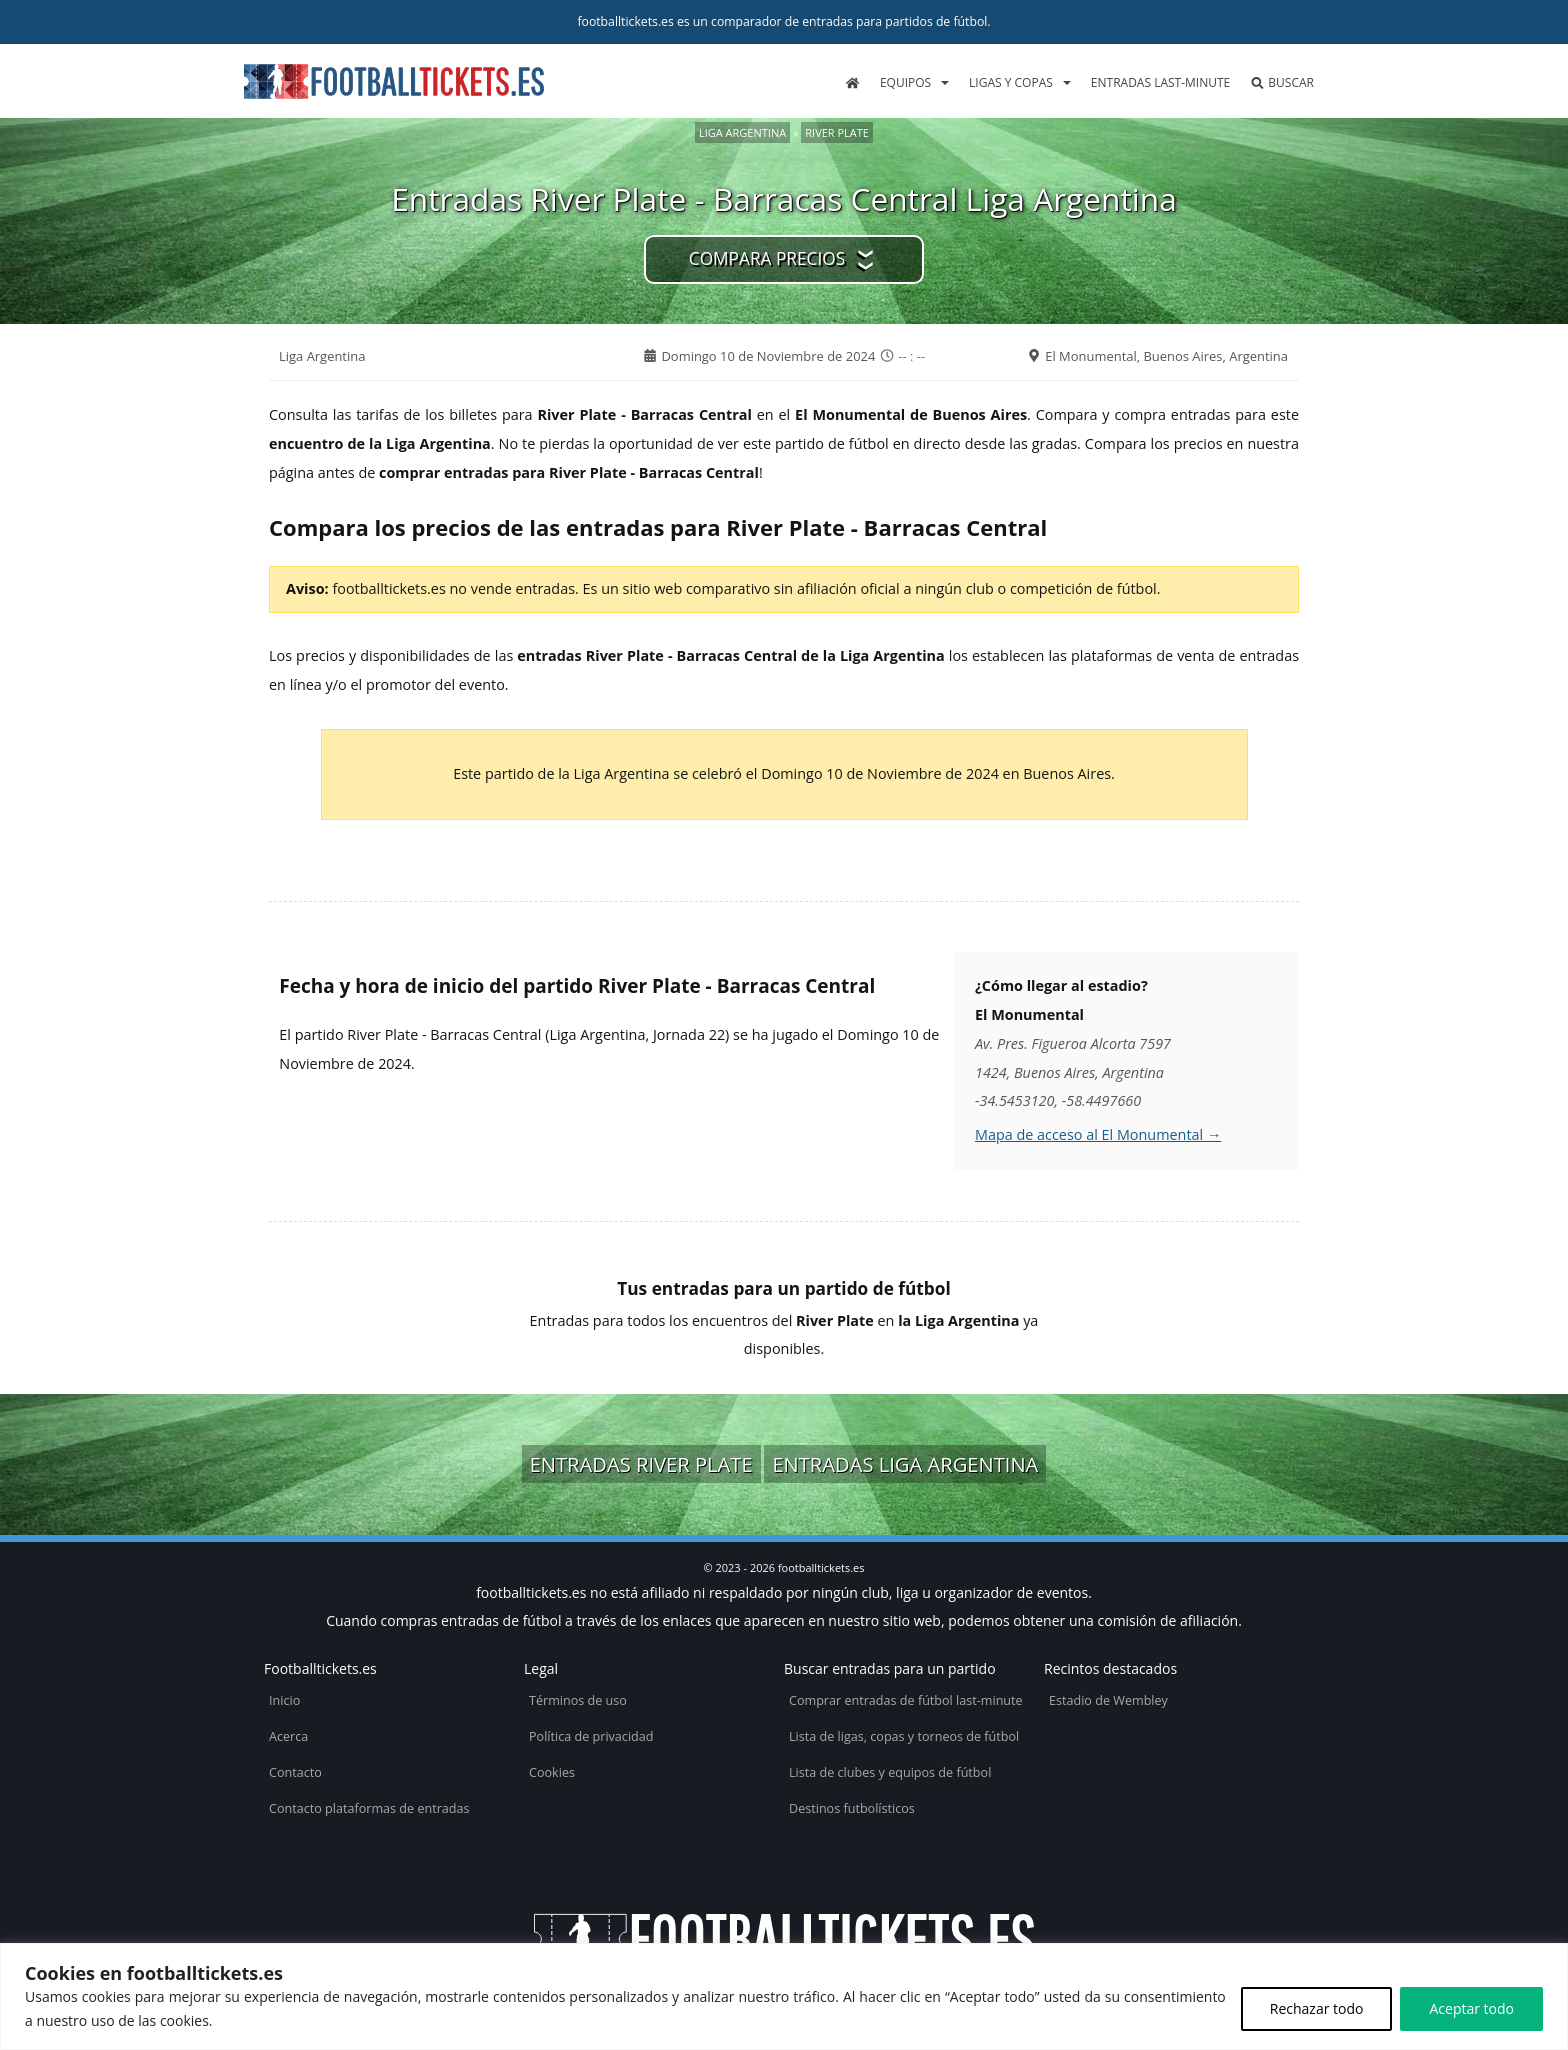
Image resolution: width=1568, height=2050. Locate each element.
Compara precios (767, 258)
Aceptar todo (1471, 2008)
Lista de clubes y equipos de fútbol (890, 1772)
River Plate (837, 132)
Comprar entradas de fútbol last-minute (906, 1700)
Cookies (552, 1772)
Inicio (284, 1700)
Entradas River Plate (641, 1464)
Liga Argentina (742, 132)
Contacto (295, 1772)
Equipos (905, 82)
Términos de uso (578, 1700)
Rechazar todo (1317, 2008)
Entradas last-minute (1160, 82)
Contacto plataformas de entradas (369, 1808)
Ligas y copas (1011, 82)
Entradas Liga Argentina (905, 1464)
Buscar (1282, 82)
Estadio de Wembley (1108, 1700)
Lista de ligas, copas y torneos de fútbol (904, 1736)
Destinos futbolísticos (852, 1808)
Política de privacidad (591, 1736)
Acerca (288, 1736)
